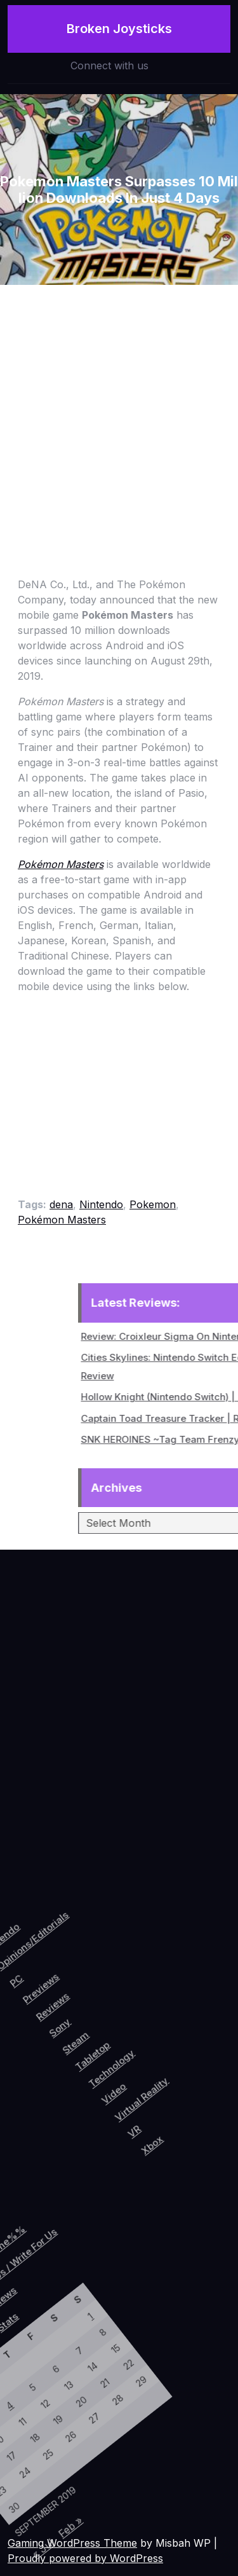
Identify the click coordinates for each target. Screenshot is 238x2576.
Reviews (65, 1992)
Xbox (212, 2076)
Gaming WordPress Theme (72, 2543)
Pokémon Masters (62, 1219)
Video (157, 2046)
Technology (145, 2024)
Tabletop (122, 2020)
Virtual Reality (184, 2039)
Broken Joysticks (119, 28)
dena (61, 1204)
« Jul (56, 2538)
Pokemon (152, 1204)
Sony (80, 2008)
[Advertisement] (119, 410)
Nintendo (101, 1204)
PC (21, 1983)
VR (191, 2072)
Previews (47, 1980)
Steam (101, 2015)
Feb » (72, 2507)
